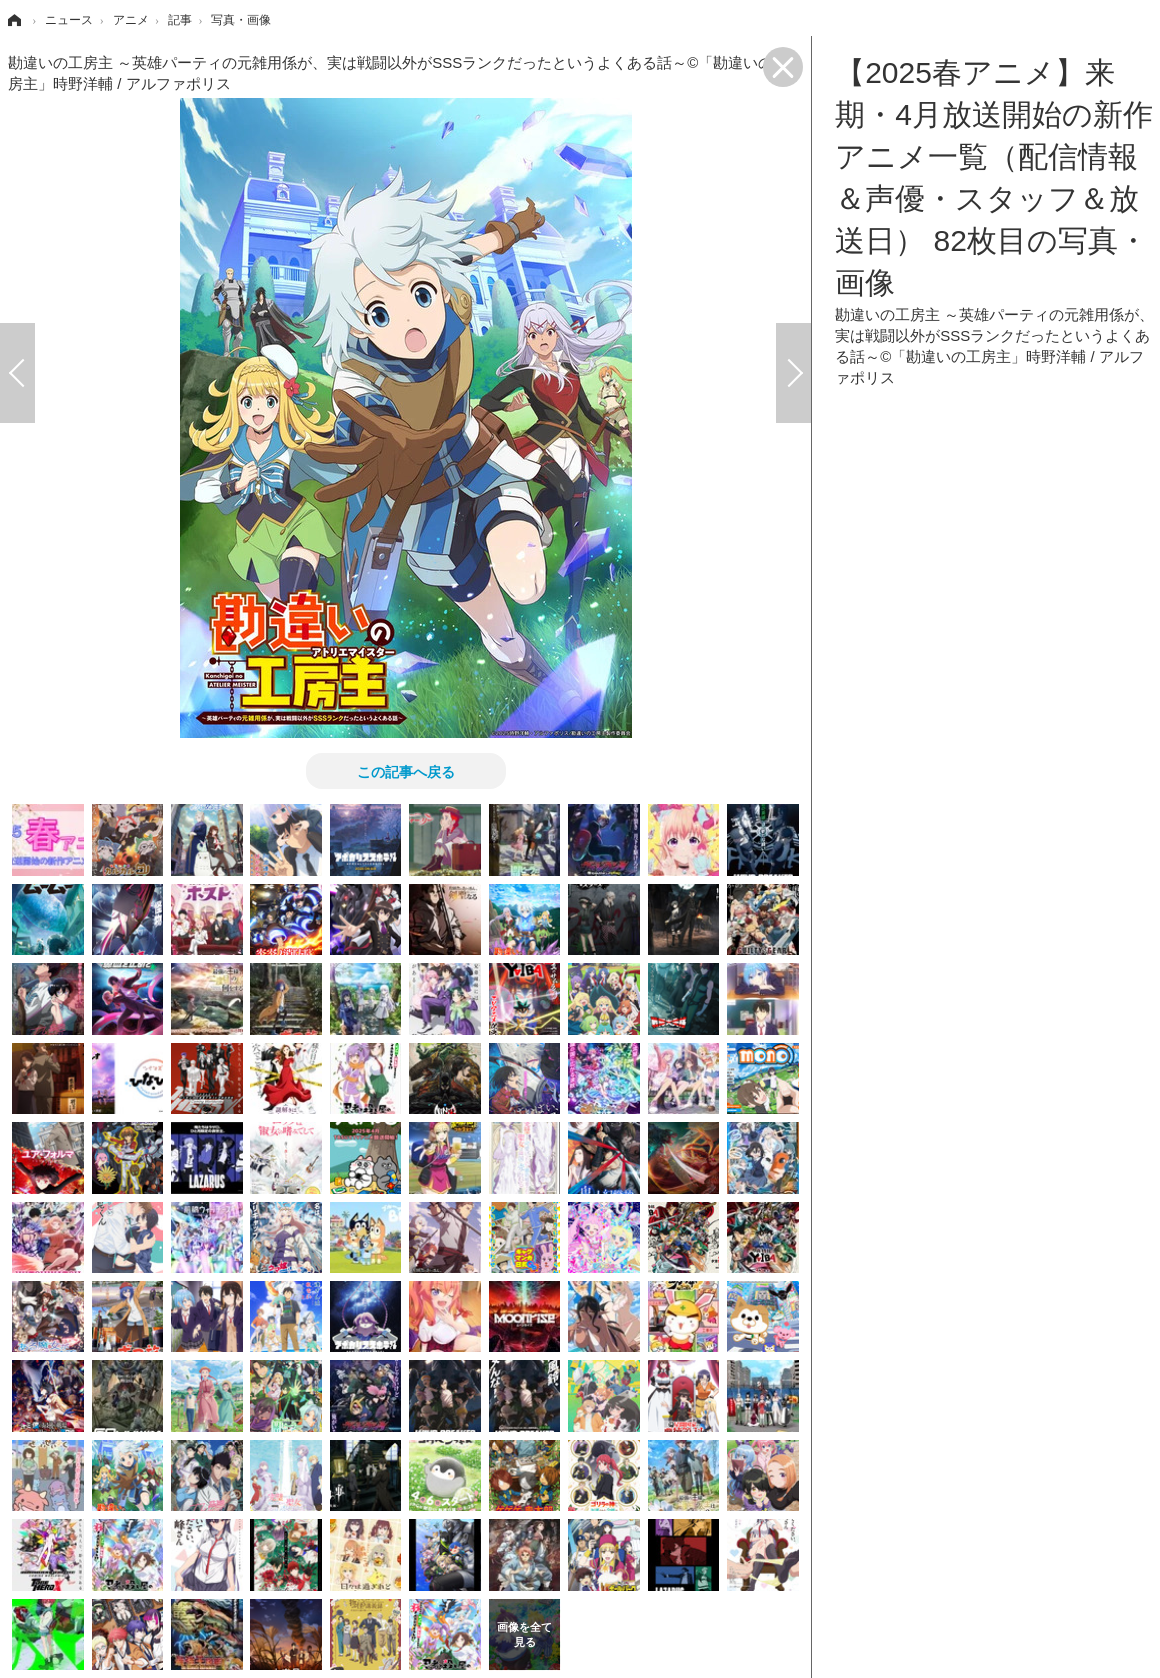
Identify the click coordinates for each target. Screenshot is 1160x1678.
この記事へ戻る (406, 771)
